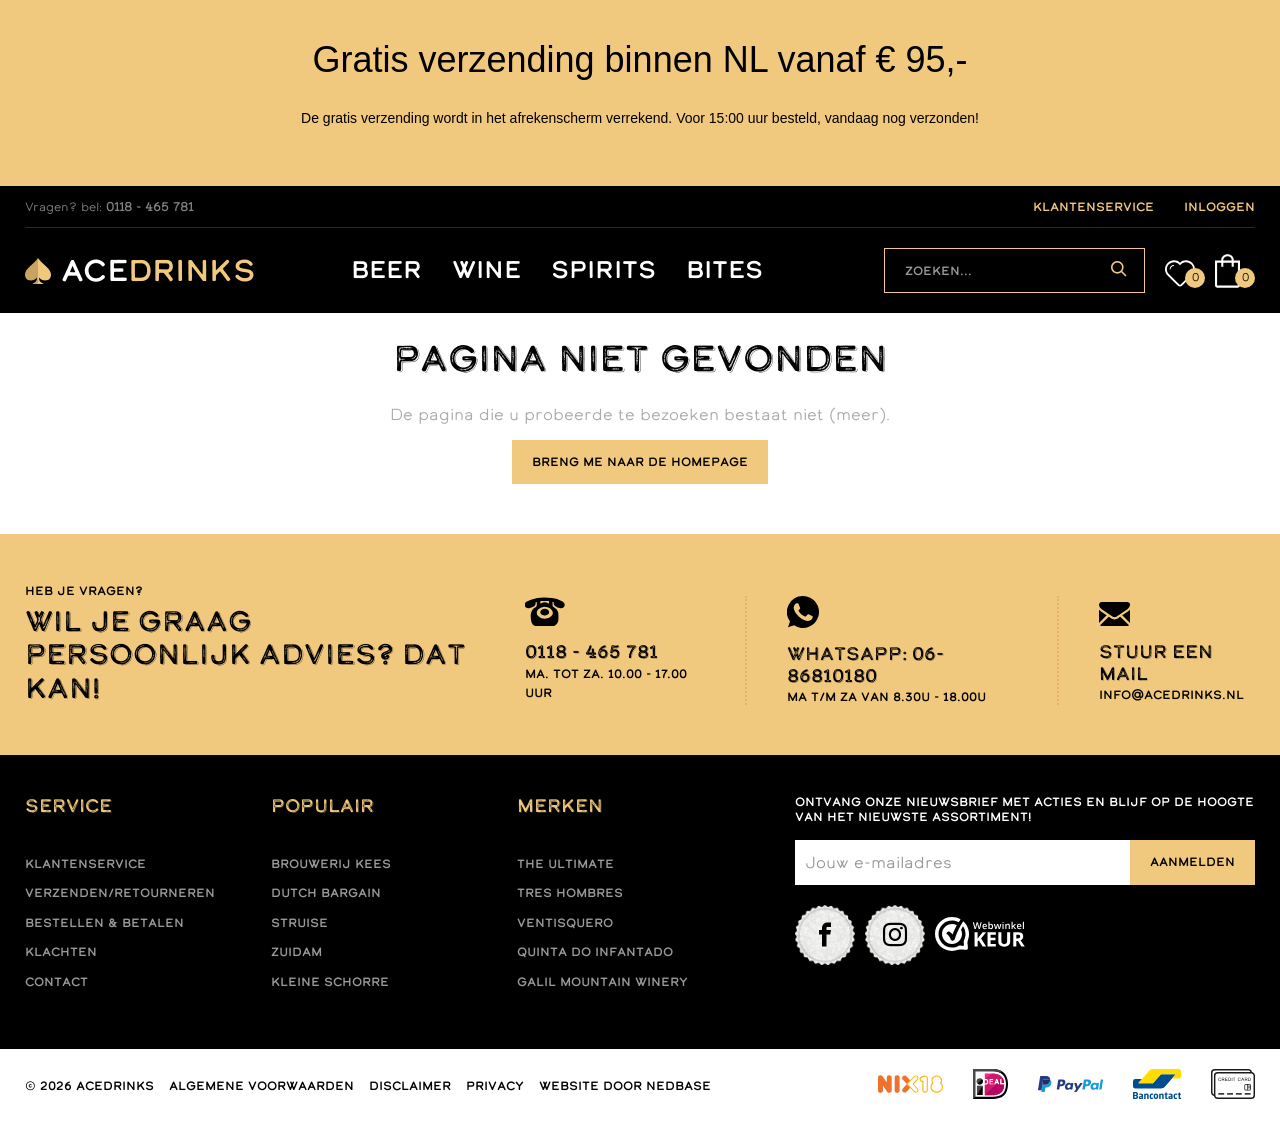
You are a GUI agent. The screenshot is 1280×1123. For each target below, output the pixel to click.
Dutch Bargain (326, 893)
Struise (299, 923)
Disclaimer (410, 1086)
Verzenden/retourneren (120, 893)
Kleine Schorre (330, 982)
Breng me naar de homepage (640, 462)
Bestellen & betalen (104, 923)
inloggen (1219, 207)
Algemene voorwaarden (261, 1086)
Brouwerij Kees (331, 864)
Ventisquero (565, 923)
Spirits (603, 270)
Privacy (495, 1086)
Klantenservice (85, 864)
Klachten (61, 952)
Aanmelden (1192, 862)
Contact (56, 982)
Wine (486, 270)
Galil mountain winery (602, 982)
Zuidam (296, 952)
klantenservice (1093, 207)
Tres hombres (570, 893)
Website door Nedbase (625, 1086)
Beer (386, 270)
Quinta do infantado (595, 952)
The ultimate (565, 864)
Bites (724, 270)
